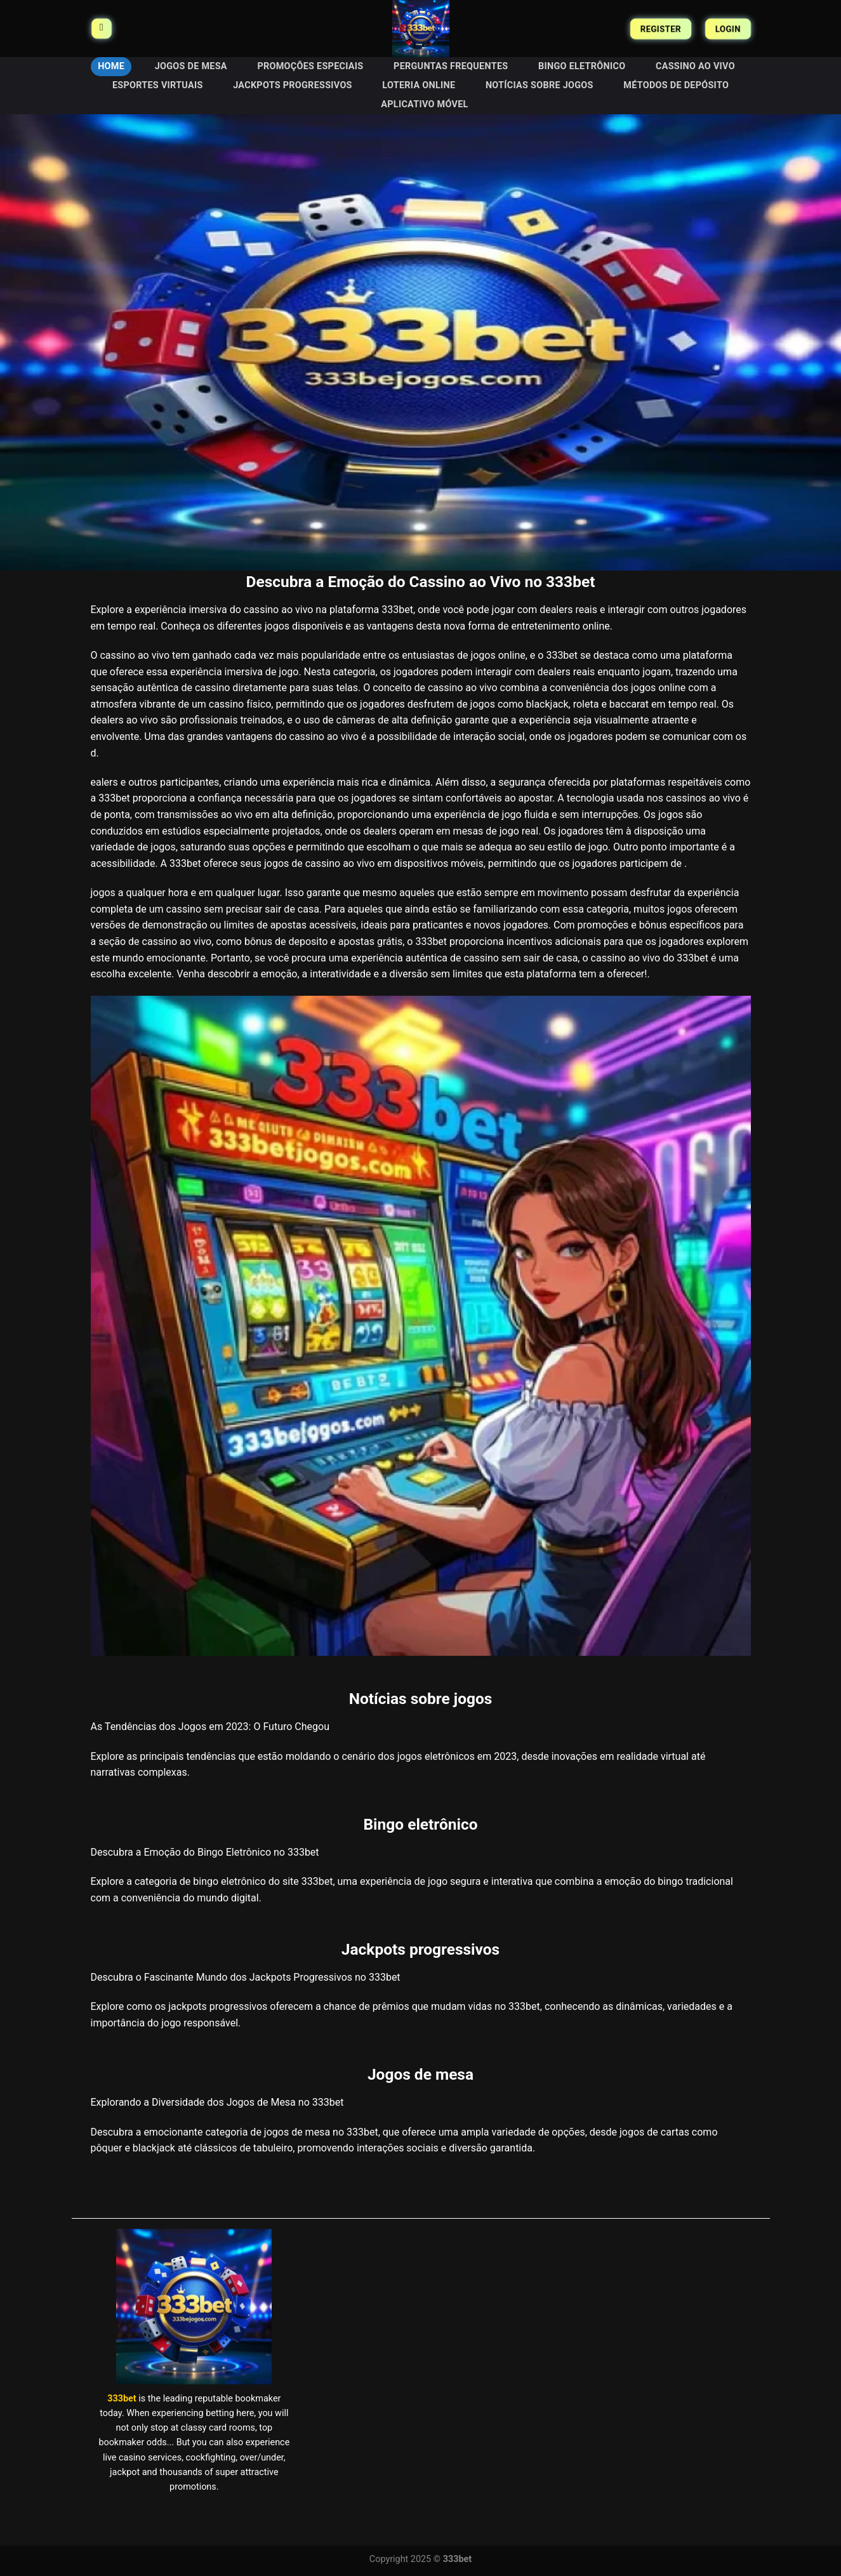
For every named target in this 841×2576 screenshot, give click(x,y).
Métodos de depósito (676, 85)
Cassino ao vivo (695, 66)
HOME (111, 66)
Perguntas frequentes (451, 66)
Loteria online (418, 85)
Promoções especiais (310, 66)
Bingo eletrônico (581, 66)
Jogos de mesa (191, 66)
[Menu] (102, 29)
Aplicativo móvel (424, 104)
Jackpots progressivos (292, 85)
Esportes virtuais (157, 85)
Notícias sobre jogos (539, 85)
